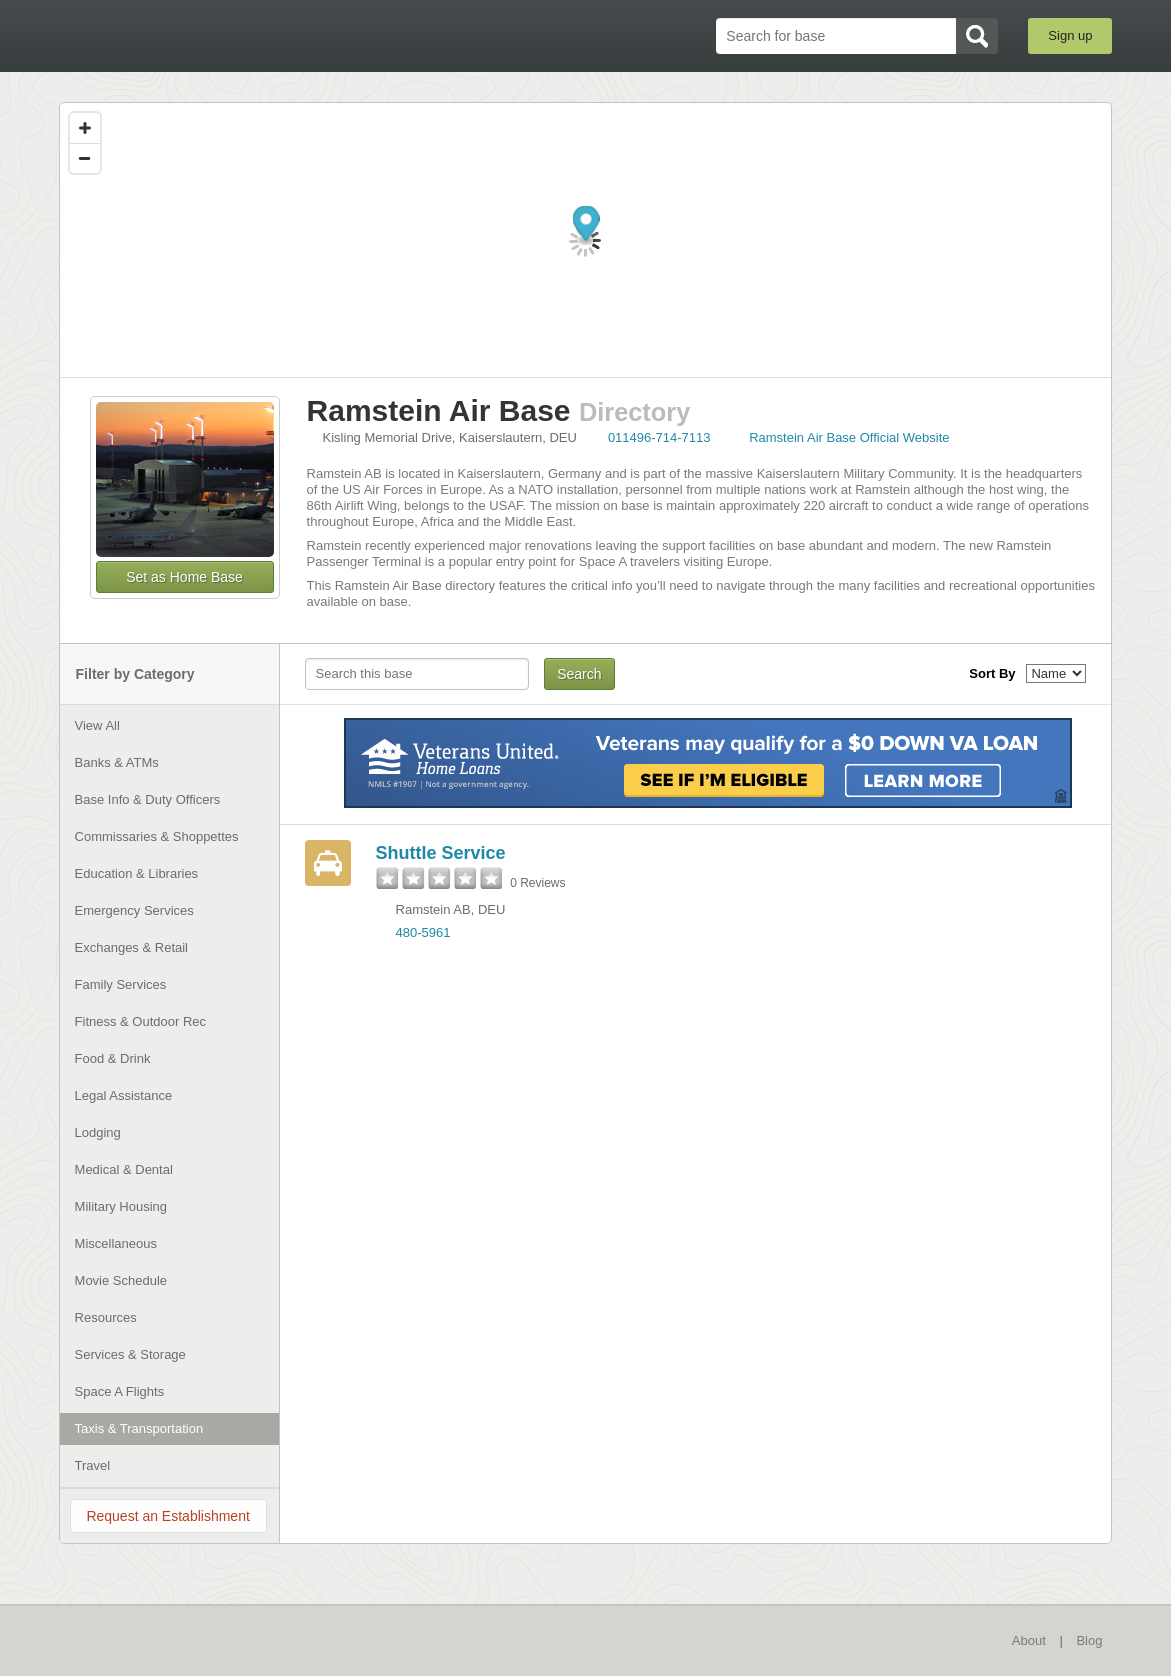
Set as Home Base (184, 577)
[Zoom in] (85, 128)
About (1029, 1640)
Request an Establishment (167, 1516)
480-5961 (423, 932)
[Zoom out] (85, 158)
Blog (1089, 1640)
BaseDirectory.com (205, 35)
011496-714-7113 (659, 437)
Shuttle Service (441, 853)
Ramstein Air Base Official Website (849, 437)
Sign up (1070, 35)
